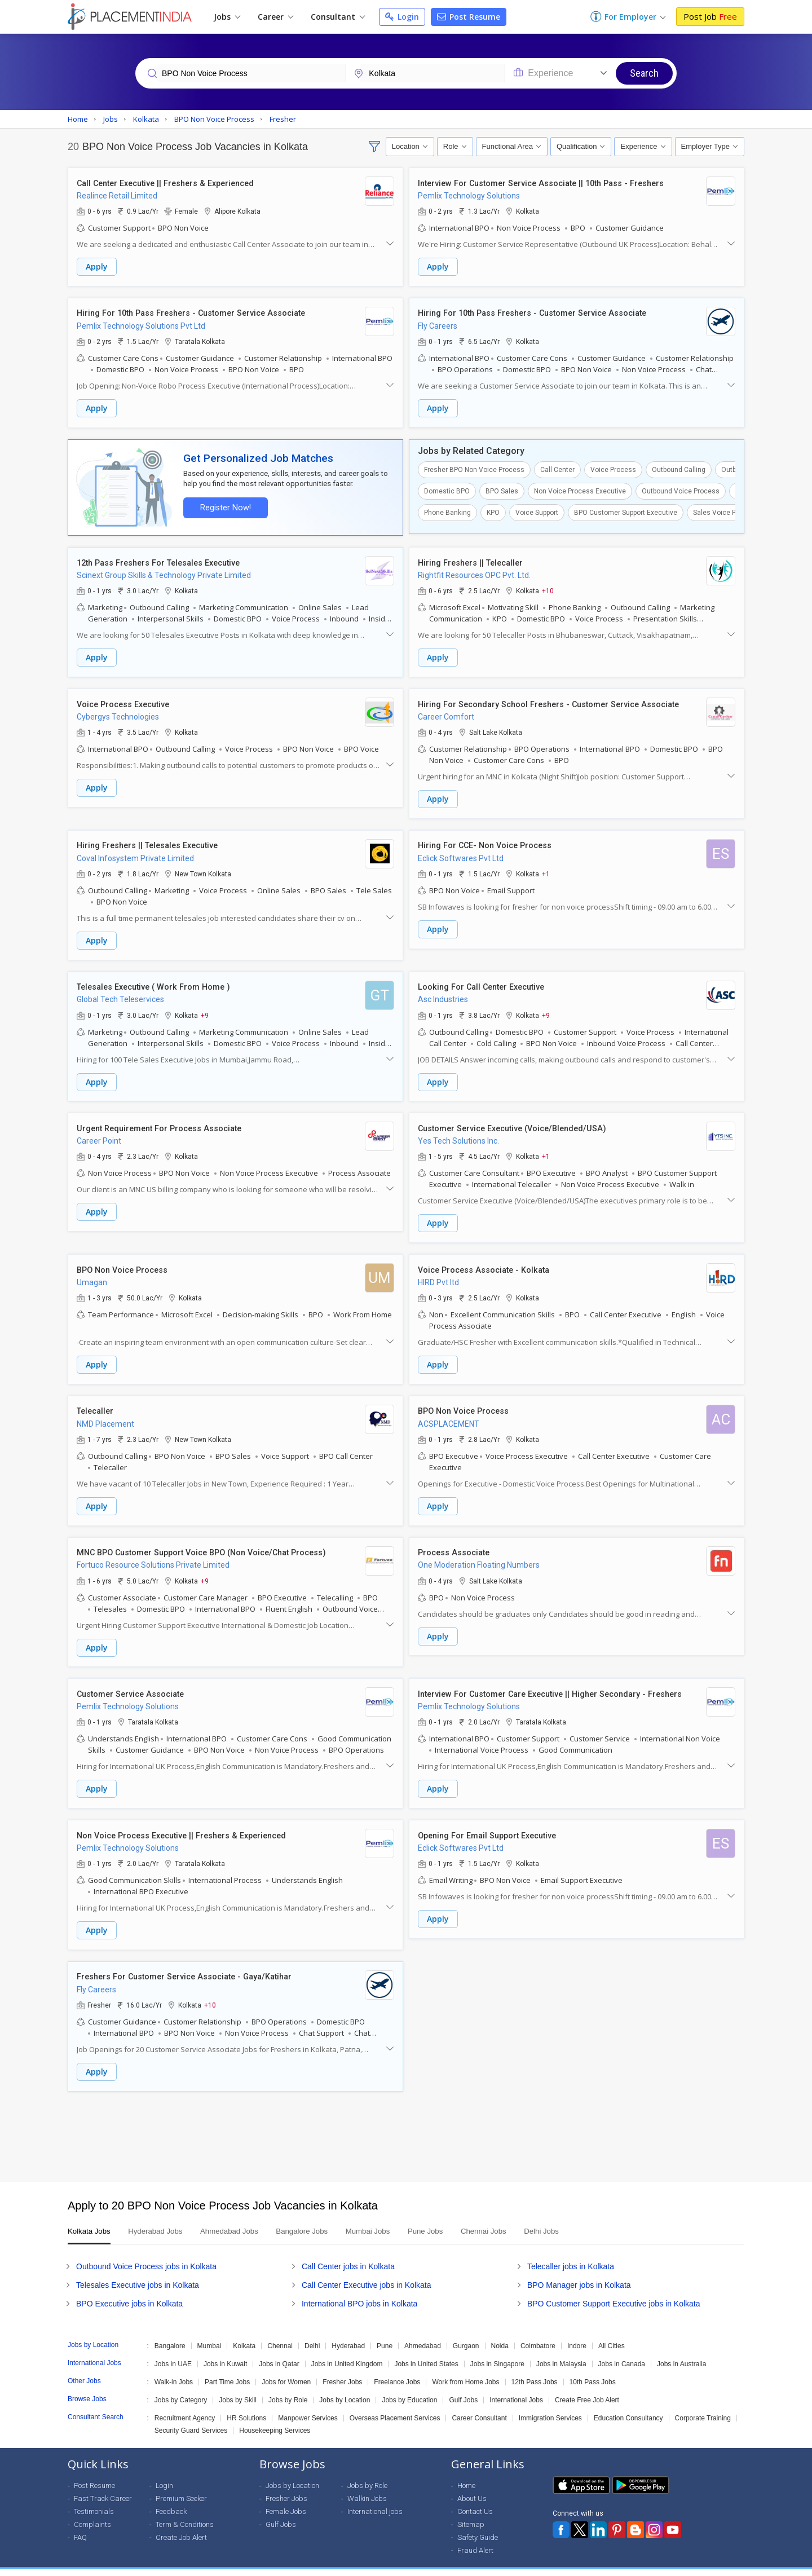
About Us (472, 2484)
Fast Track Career (103, 2484)
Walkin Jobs (367, 2484)
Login (402, 16)
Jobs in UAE (173, 2349)
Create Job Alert (181, 2523)
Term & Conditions (185, 2510)
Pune (384, 2331)
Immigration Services (550, 2404)
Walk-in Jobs (174, 2368)
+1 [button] (546, 869)
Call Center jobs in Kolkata (348, 2252)
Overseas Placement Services (395, 2404)
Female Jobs (286, 2497)
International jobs (375, 2497)
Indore (576, 2331)
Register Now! (223, 505)
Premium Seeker (181, 2484)
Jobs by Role (287, 2386)
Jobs (227, 16)
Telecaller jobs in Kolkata (570, 2252)
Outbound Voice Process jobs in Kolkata (146, 2252)
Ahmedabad (422, 2331)
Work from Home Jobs (465, 2368)
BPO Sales (502, 489)
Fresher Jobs (342, 2368)
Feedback (171, 2497)
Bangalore (170, 2331)
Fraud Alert (475, 2536)
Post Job (710, 16)
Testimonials (94, 2497)
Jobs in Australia (681, 2349)
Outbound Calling (678, 467)
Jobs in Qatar (279, 2349)
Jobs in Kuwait (225, 2349)
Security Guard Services (191, 2416)
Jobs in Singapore (497, 2349)
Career (275, 16)
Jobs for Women (286, 2368)
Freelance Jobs (397, 2368)
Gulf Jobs (463, 2386)
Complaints (92, 2510)
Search (644, 73)
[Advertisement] (406, 2122)
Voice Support (536, 510)
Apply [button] (97, 267)
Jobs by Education (409, 2386)
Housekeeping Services (274, 2416)
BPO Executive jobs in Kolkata (129, 2289)
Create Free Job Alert (587, 2386)
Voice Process (613, 467)
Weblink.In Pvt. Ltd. (169, 2565)
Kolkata (244, 2331)
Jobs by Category (181, 2386)
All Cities (611, 2331)
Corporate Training (703, 2404)
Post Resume (468, 16)
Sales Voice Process (725, 510)
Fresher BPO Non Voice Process (474, 467)
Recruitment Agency (185, 2404)
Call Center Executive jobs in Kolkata (366, 2270)
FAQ (80, 2523)
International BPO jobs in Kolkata (359, 2289)
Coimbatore (537, 2331)
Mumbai (209, 2331)
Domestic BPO (447, 489)
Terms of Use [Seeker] (710, 2565)
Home (466, 2471)
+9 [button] (205, 1009)
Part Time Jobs (227, 2368)
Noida (500, 2331)
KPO (493, 510)
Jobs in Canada (621, 2349)
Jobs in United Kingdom (347, 2349)
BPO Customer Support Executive (625, 510)
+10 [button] (548, 588)
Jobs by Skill (238, 2386)
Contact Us (475, 2497)
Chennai (280, 2331)
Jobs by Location (344, 2386)
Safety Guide (477, 2523)
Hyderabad (348, 2331)
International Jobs (516, 2386)
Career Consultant (479, 2404)
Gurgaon (466, 2331)
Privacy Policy (650, 2565)
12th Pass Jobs (534, 2368)
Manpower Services (307, 2404)
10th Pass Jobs (593, 2368)
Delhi (312, 2331)
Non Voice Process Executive (580, 489)
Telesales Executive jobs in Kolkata (137, 2270)
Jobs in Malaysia (561, 2349)
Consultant (338, 16)
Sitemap (470, 2510)
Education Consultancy (628, 2404)
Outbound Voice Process (681, 489)
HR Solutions (246, 2404)
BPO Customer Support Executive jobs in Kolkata (613, 2289)
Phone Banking (447, 510)
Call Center (557, 467)
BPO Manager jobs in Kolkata (579, 2270)
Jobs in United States (426, 2349)
